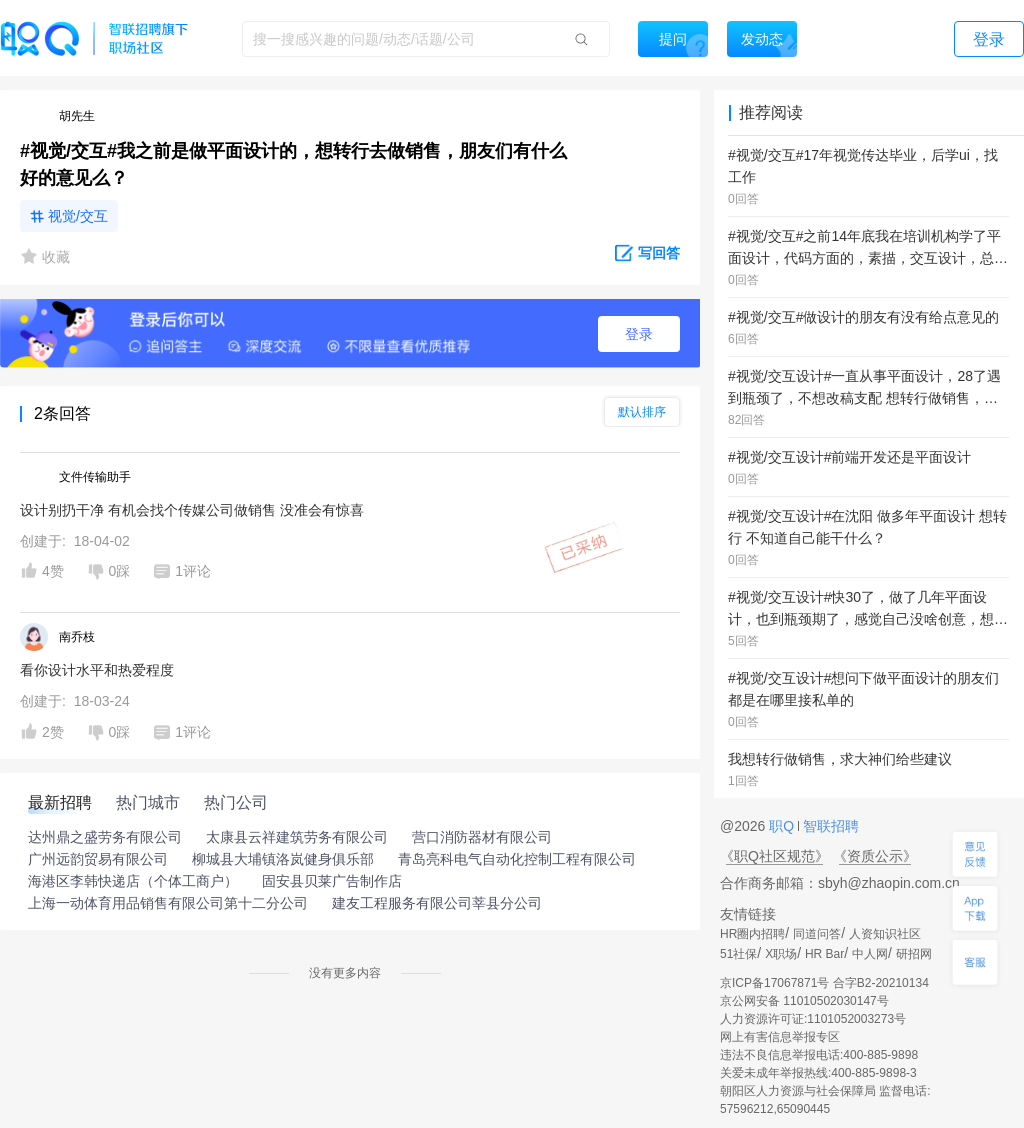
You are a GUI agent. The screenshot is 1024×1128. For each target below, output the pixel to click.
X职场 (781, 954)
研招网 (914, 954)
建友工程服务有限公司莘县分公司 (437, 903)
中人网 (870, 954)
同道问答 (817, 934)
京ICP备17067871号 (774, 983)
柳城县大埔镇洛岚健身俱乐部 (283, 859)
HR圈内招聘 (752, 934)
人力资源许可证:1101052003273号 (813, 1019)
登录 (639, 334)
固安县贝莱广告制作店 (332, 881)
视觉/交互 (78, 216)
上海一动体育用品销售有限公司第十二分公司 (168, 903)
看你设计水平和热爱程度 (97, 670)
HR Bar (824, 954)
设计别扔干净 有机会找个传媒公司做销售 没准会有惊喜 (192, 510)
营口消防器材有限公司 (482, 837)
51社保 (738, 954)
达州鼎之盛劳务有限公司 (105, 837)
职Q (783, 826)
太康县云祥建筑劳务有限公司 (297, 837)
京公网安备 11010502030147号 (804, 1001)
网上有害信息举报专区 (780, 1037)
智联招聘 (829, 826)
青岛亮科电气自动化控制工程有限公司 (517, 859)
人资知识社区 (885, 934)
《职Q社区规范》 (774, 856)
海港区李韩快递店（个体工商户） (133, 881)
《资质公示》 (875, 856)
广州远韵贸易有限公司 (98, 859)
